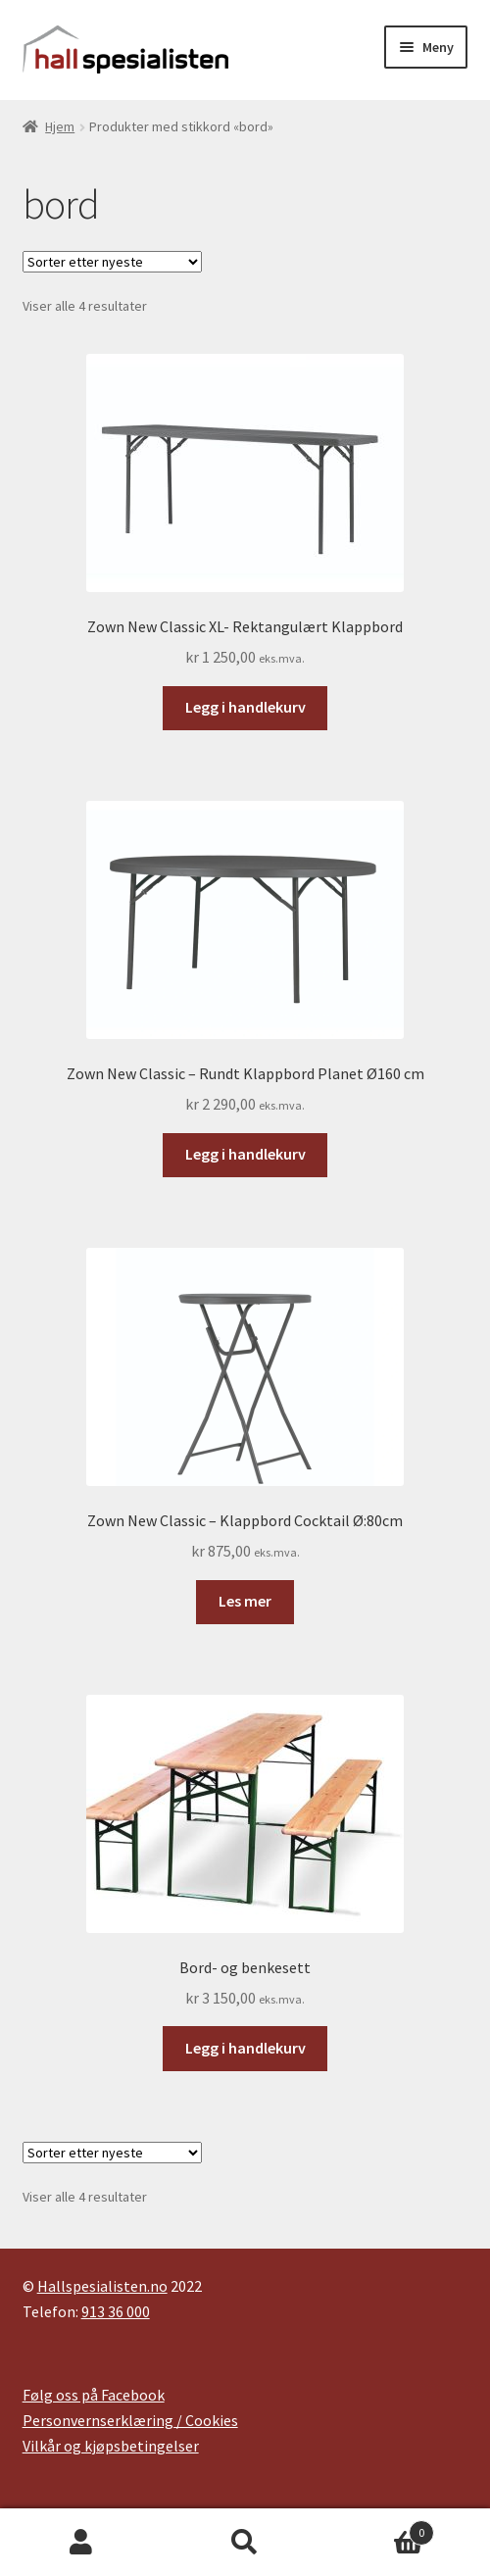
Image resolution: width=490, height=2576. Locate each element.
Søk (245, 2542)
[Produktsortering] (112, 261)
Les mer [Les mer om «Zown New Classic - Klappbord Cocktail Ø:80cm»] (245, 1600)
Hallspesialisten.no (102, 2286)
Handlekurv (379, 2528)
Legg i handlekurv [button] (245, 707)
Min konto (82, 2542)
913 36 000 (115, 2311)
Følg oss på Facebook (94, 2394)
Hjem (59, 126)
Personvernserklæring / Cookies (130, 2420)
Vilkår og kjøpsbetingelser (111, 2445)
